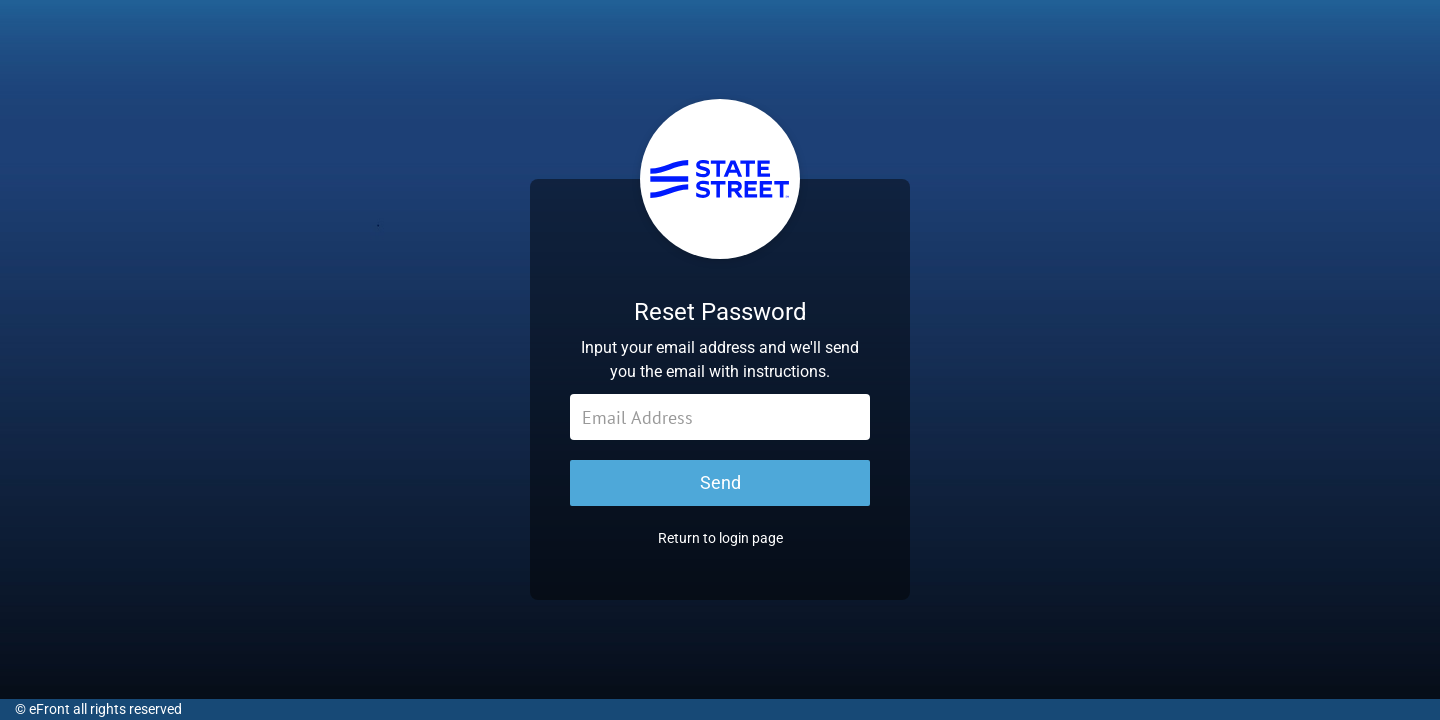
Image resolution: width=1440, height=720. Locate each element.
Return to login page (720, 548)
